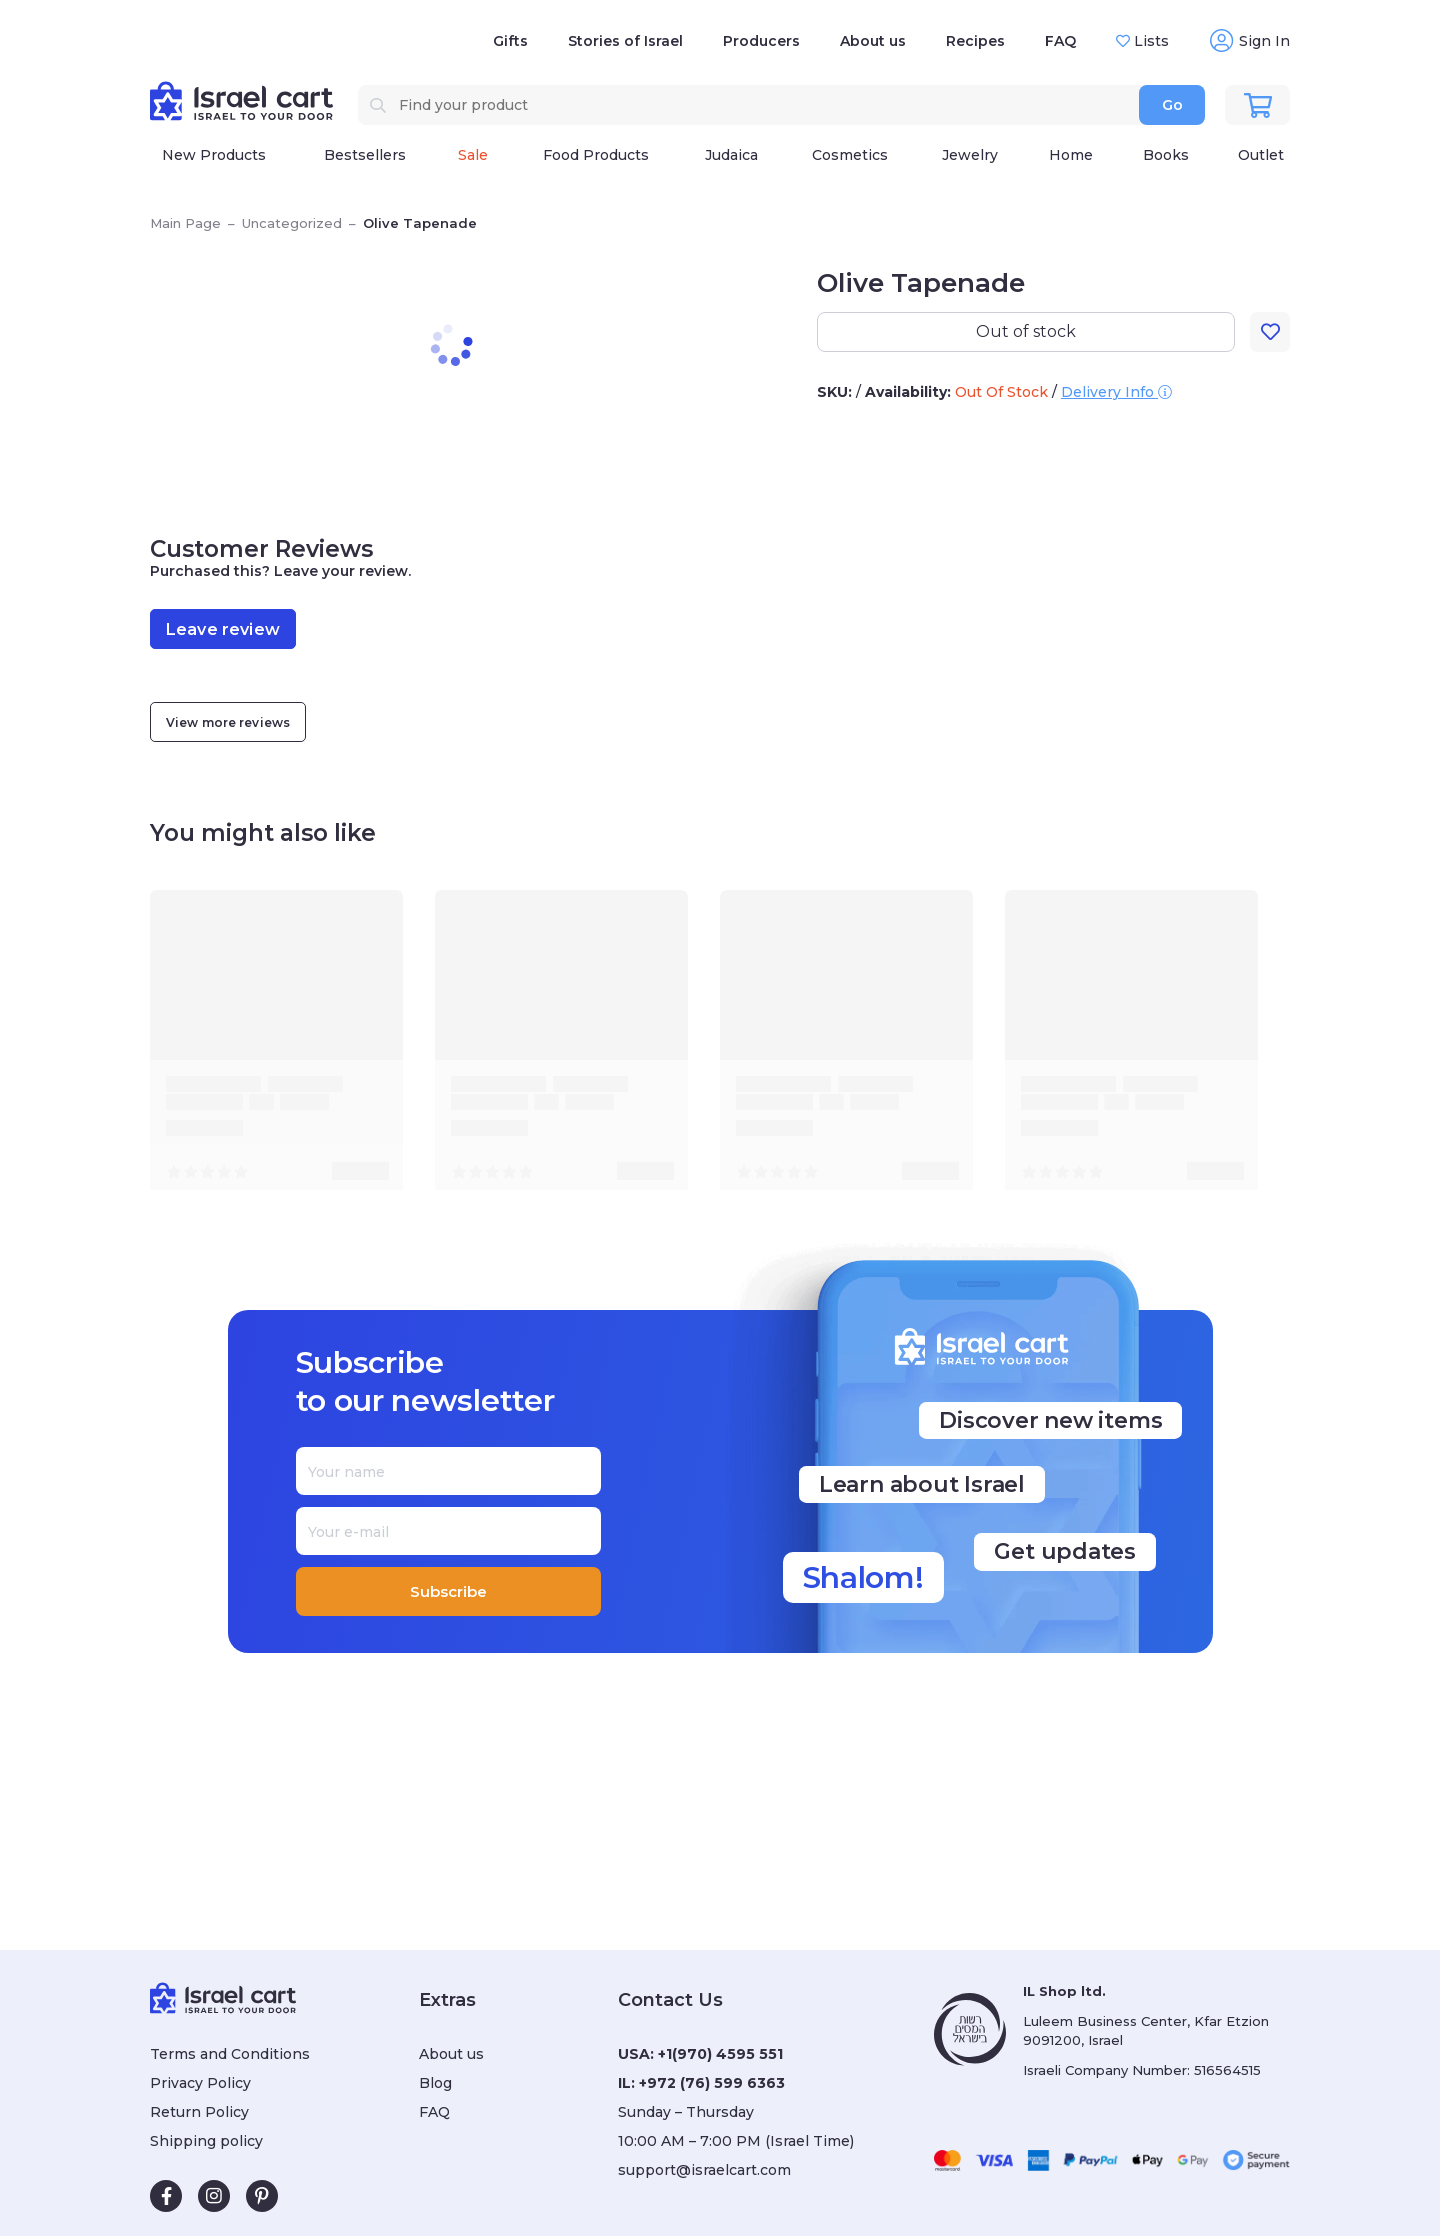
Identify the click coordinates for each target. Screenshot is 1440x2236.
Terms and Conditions (230, 2054)
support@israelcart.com (704, 2170)
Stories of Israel (625, 41)
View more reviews (228, 722)
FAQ (1060, 41)
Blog (435, 2083)
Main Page (185, 223)
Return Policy (199, 2112)
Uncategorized (292, 223)
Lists (1149, 41)
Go (1172, 105)
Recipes (975, 41)
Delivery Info (1116, 392)
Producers (761, 41)
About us (873, 41)
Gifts (510, 41)
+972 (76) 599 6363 (712, 2083)
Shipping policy (206, 2141)
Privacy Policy (200, 2083)
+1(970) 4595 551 (720, 2054)
